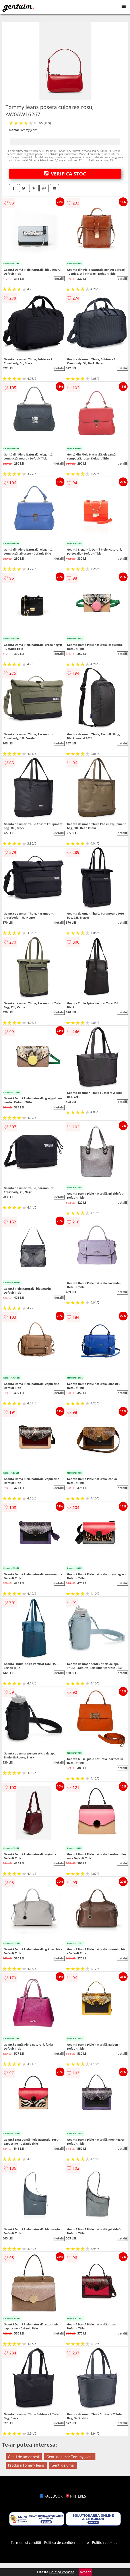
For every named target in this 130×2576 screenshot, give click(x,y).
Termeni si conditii (26, 2542)
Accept (85, 2572)
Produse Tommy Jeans (26, 2465)
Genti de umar (63, 2465)
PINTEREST (77, 2496)
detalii (59, 279)
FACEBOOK (51, 2496)
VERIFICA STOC (65, 173)
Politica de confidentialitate (66, 2542)
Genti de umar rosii (24, 2456)
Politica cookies (104, 2542)
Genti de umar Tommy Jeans (69, 2456)
